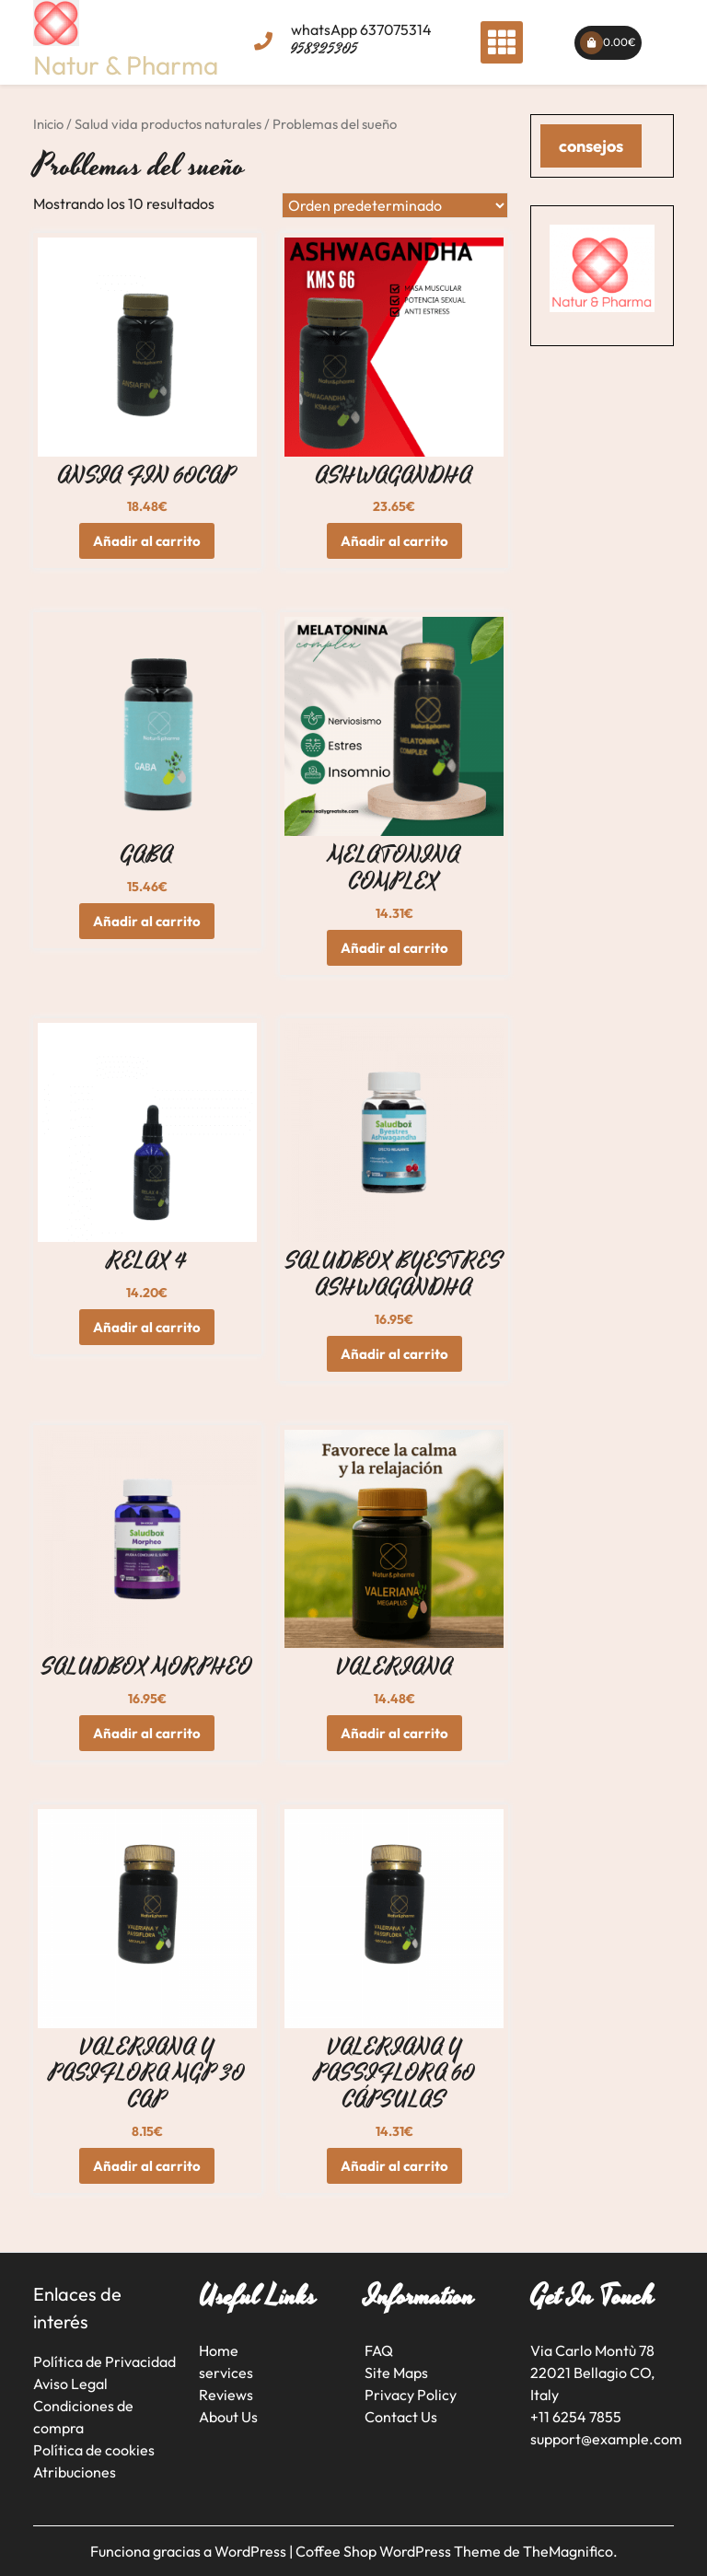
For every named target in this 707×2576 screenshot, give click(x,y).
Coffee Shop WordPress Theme (400, 2551)
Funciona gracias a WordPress (189, 2551)
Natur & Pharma (125, 65)
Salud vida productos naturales (168, 124)
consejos (591, 146)
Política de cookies (94, 2450)
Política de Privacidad (104, 2361)
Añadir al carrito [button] (147, 541)
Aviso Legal (70, 2383)
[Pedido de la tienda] (395, 205)
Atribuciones (74, 2472)
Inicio (48, 124)
